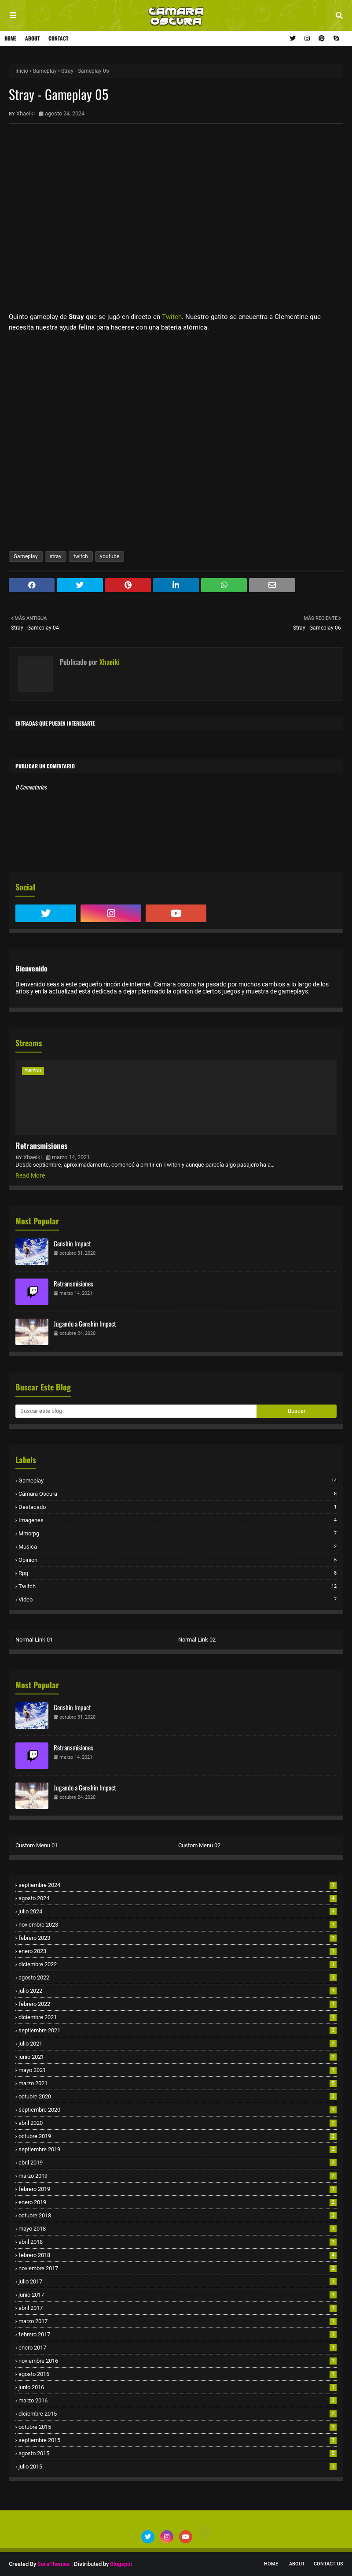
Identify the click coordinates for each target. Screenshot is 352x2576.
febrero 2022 (177, 2004)
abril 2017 (177, 2308)
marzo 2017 (177, 2321)
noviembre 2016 (177, 2360)
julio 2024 (177, 1911)
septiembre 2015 (177, 2440)
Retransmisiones (41, 1145)
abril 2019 (177, 2162)
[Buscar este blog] (136, 1411)
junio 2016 (177, 2387)
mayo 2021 (177, 2070)
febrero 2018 (177, 2255)
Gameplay (45, 71)
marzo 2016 (177, 2400)
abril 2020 (177, 2123)
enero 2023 (177, 1951)
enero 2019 (177, 2202)
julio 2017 (177, 2281)
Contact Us (328, 2564)
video (177, 1599)
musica (177, 1546)
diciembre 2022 (177, 1964)
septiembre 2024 (177, 1885)
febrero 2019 (177, 2189)
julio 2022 (177, 1990)
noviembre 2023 (177, 1924)
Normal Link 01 (34, 1639)
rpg (177, 1573)
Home (10, 38)
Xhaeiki (25, 113)
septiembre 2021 (177, 2030)
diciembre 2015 (177, 2413)
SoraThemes (53, 2564)
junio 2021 (177, 2056)
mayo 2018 (177, 2228)
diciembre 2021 (177, 2017)
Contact (58, 38)
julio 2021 (177, 2043)
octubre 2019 (177, 2136)
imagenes (177, 1520)
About (32, 38)
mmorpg (177, 1533)
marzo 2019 (177, 2175)
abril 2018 (177, 2242)
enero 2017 (177, 2347)
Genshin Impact (72, 1243)
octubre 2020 (177, 2096)
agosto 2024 (177, 1898)
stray (56, 556)
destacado (177, 1507)
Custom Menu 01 (36, 1845)
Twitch (172, 317)
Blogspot (121, 2564)
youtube (109, 556)
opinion (177, 1560)
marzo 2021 (177, 2083)
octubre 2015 (177, 2427)
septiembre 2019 (177, 2149)
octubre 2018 (177, 2215)
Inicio (21, 71)
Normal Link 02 (197, 1639)
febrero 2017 (177, 2334)
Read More (30, 1175)
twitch (80, 556)
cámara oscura (177, 1493)
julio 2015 (177, 2466)
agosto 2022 (177, 1977)
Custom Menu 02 (199, 1845)
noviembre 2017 (177, 2268)
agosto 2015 (177, 2453)
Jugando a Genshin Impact (85, 1323)
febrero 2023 (177, 1938)
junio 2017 (177, 2294)
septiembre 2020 (177, 2109)
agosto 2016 (177, 2374)
